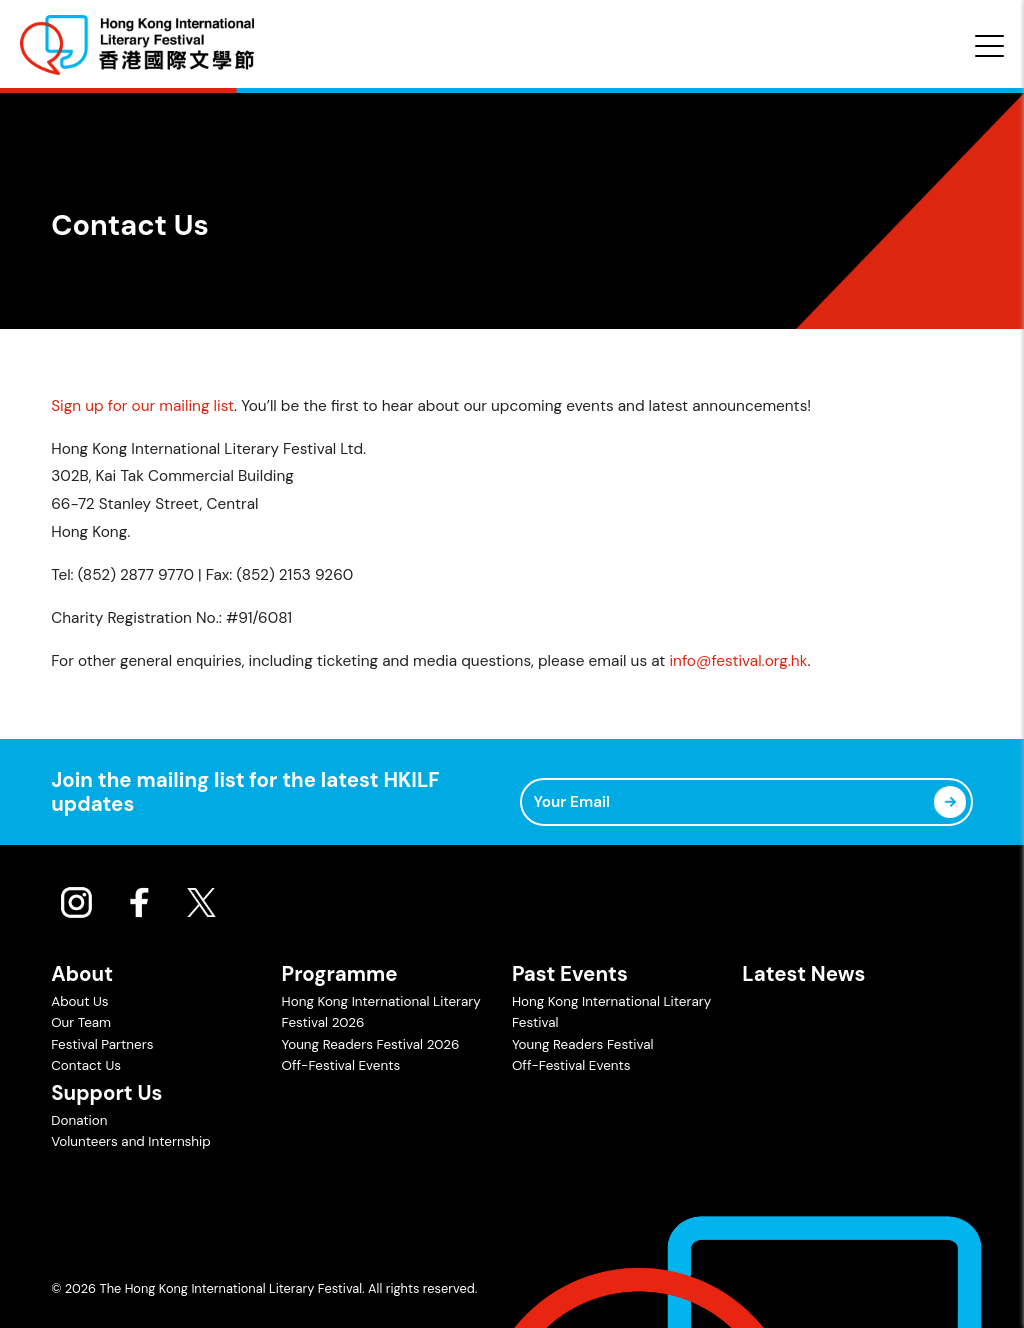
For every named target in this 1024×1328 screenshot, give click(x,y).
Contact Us (86, 1065)
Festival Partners (102, 1044)
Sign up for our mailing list (142, 406)
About (82, 974)
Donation (79, 1120)
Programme (340, 974)
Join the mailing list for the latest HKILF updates (245, 792)
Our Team (81, 1022)
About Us (79, 1001)
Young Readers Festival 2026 (371, 1044)
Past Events (570, 974)
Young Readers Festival (582, 1044)
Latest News (803, 974)
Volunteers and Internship (131, 1141)
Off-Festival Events (341, 1065)
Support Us (106, 1093)
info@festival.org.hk (738, 661)
